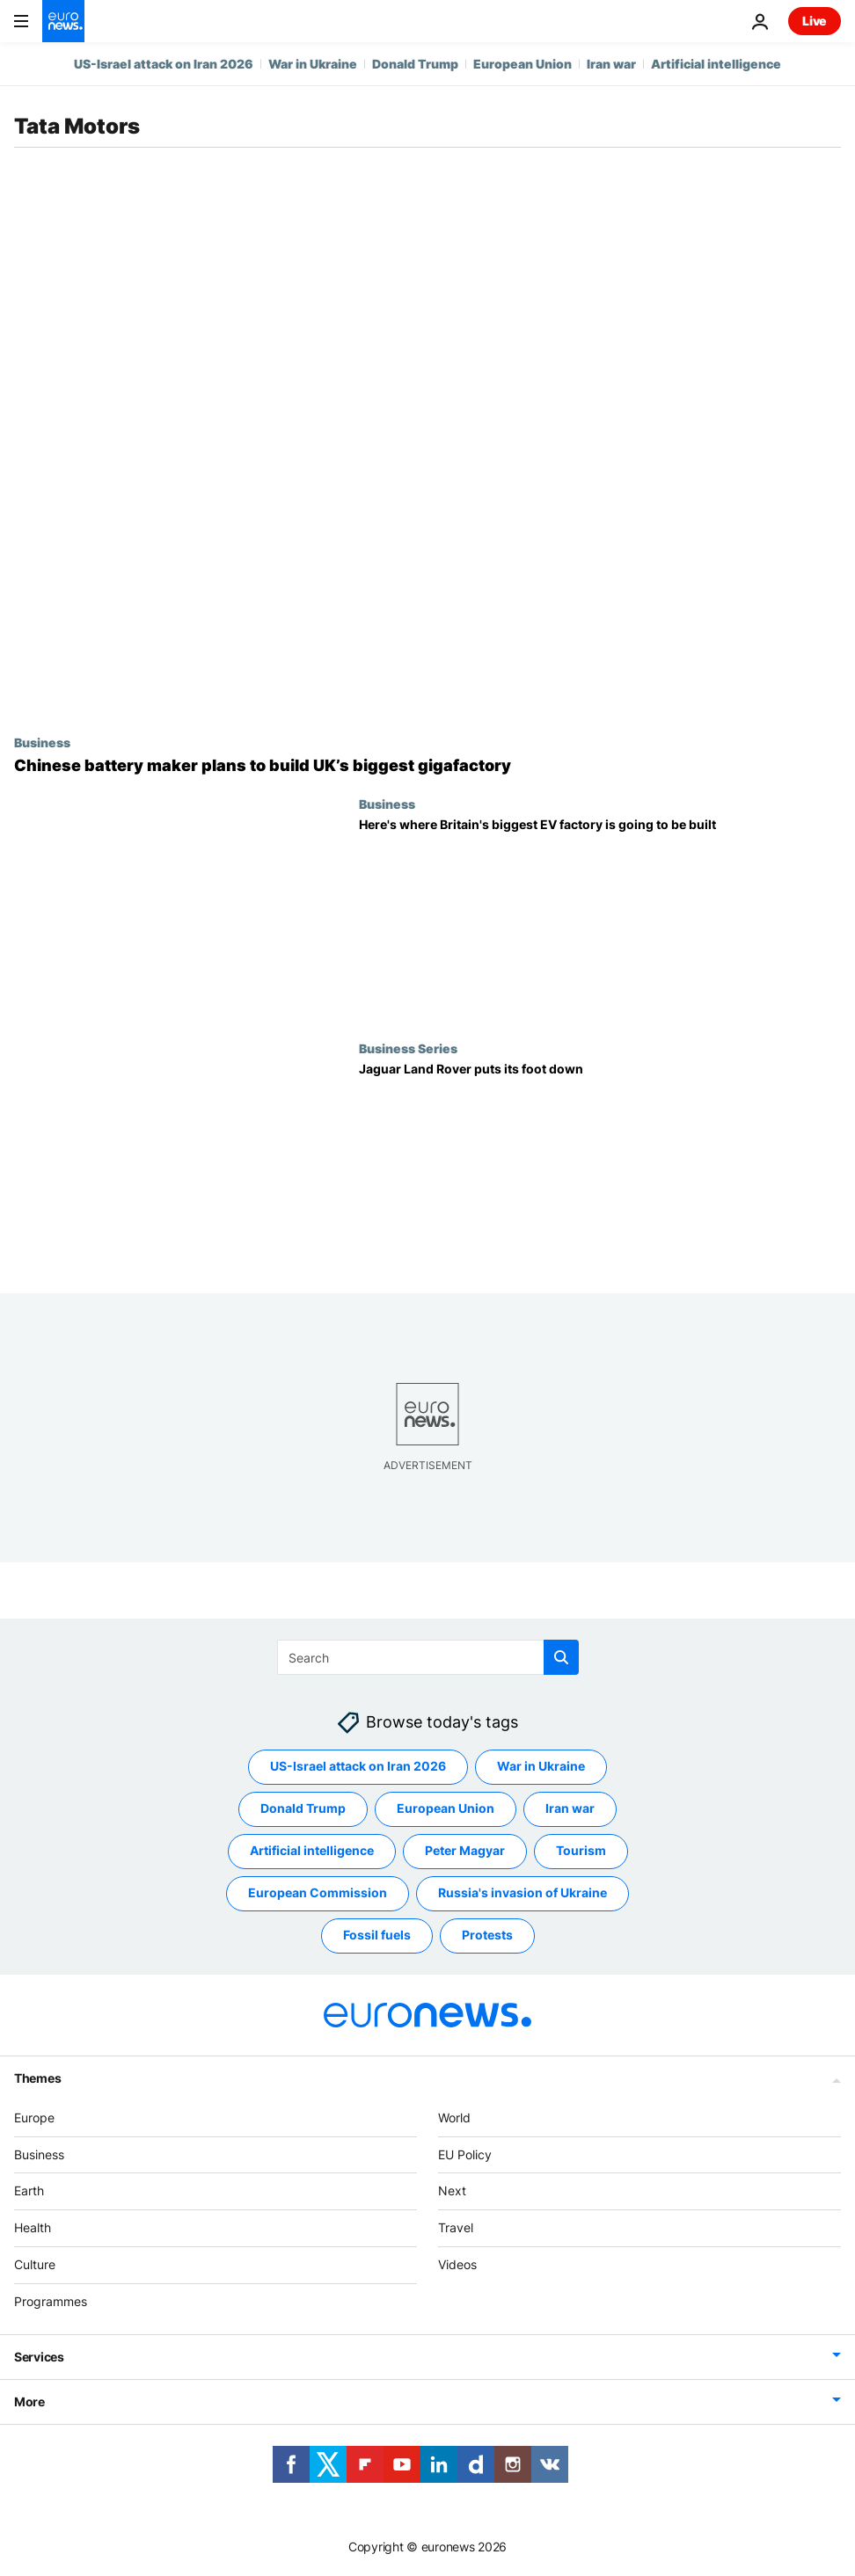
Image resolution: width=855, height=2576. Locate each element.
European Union (522, 63)
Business (42, 742)
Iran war (611, 63)
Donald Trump (415, 63)
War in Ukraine (312, 63)
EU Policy (465, 2154)
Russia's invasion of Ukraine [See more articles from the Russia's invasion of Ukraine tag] (522, 1892)
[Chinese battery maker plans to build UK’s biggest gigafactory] (427, 765)
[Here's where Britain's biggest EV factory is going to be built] (600, 919)
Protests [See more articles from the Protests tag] (487, 1934)
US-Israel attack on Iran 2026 (163, 63)
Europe (34, 2117)
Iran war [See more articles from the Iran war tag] (570, 1808)
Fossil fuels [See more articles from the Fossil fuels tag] (377, 1934)
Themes (37, 2077)
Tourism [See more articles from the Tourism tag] (581, 1850)
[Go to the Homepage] (63, 21)
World (454, 2117)
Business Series (408, 1048)
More (29, 2401)
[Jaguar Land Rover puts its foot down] (600, 1163)
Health (32, 2227)
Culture (34, 2264)
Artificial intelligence (716, 63)
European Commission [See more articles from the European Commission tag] (317, 1892)
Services (39, 2356)
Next (452, 2190)
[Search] (428, 1657)
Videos (457, 2264)
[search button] (561, 1657)
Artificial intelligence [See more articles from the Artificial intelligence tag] (312, 1850)
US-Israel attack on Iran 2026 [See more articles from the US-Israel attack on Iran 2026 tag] (358, 1765)
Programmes (50, 2301)
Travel (455, 2227)
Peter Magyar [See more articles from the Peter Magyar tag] (465, 1850)
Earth (29, 2190)
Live (814, 20)
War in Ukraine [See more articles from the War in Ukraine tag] (541, 1765)
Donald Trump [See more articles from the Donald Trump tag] (303, 1808)
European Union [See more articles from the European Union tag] (445, 1808)
